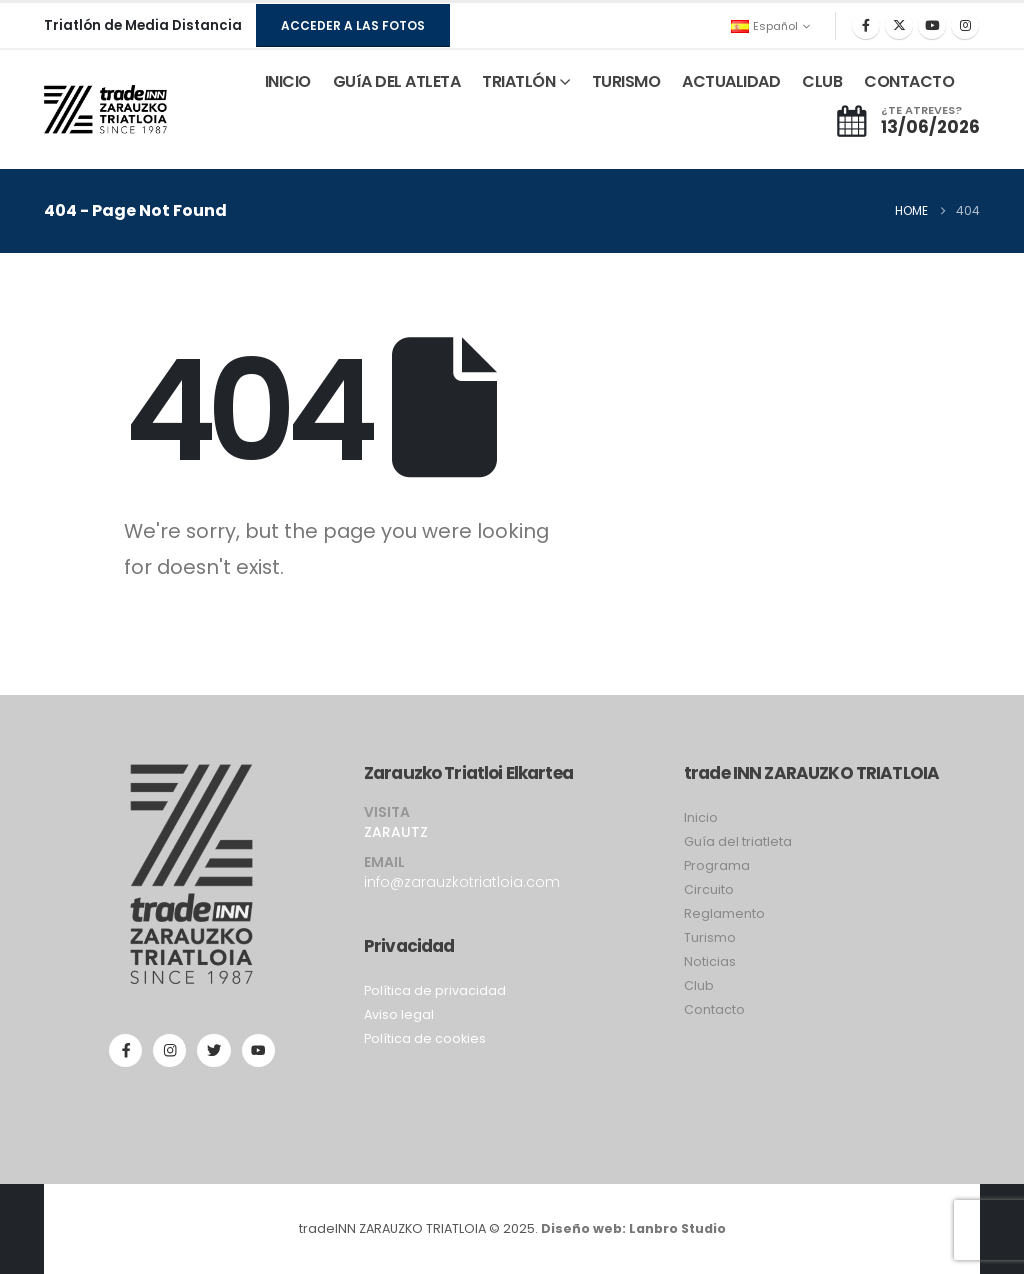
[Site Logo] (105, 110)
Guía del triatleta (738, 841)
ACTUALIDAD (731, 81)
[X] (899, 25)
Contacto (714, 1009)
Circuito (709, 889)
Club (699, 985)
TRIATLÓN (518, 81)
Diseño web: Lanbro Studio (633, 1228)
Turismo (710, 937)
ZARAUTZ (396, 832)
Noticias (710, 961)
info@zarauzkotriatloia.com (462, 882)
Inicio (701, 817)
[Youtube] (932, 25)
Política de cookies (425, 1038)
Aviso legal (399, 1014)
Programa (717, 865)
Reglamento (724, 913)
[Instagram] (965, 25)
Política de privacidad (435, 990)
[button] (353, 25)
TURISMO (626, 81)
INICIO (288, 81)
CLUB (822, 81)
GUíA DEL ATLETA (397, 81)
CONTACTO (909, 81)
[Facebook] (866, 25)
